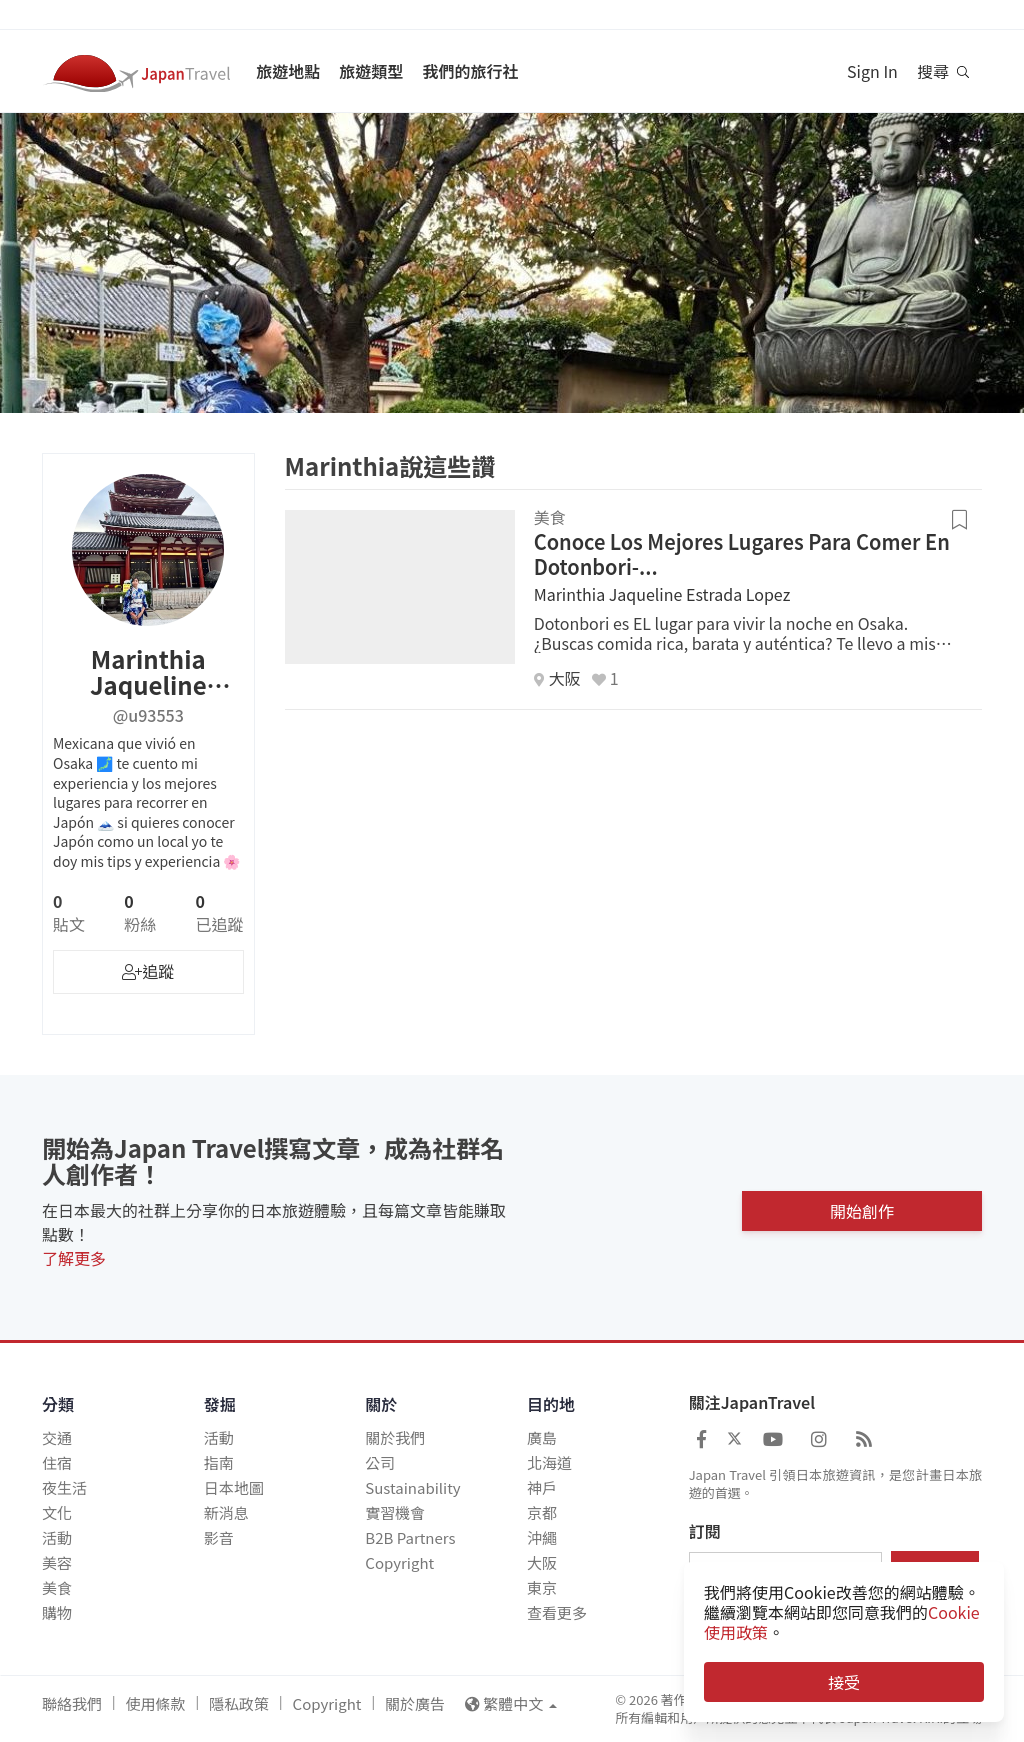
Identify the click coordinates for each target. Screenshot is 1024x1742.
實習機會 (395, 1512)
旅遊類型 (371, 71)
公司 (380, 1462)
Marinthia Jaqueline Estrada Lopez (662, 594)
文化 (57, 1512)
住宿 (57, 1462)
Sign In (872, 71)
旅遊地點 (288, 71)
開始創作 (862, 1207)
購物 (57, 1612)
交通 (57, 1437)
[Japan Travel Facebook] (701, 1438)
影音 (219, 1537)
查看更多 (557, 1612)
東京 (542, 1587)
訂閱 (705, 1532)
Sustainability (412, 1487)
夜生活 (64, 1487)
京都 (542, 1512)
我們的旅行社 (470, 71)
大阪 (542, 1562)
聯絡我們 (72, 1703)
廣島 (542, 1437)
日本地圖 (234, 1487)
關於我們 (395, 1437)
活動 (57, 1537)
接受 (844, 1682)
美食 (57, 1587)
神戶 (542, 1487)
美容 (57, 1562)
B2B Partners (410, 1537)
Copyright (399, 1562)
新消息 (226, 1512)
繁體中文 (511, 1703)
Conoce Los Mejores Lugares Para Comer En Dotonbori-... (742, 554)
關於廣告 (415, 1703)
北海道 (549, 1462)
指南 (219, 1462)
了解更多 (74, 1258)
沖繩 (542, 1537)
